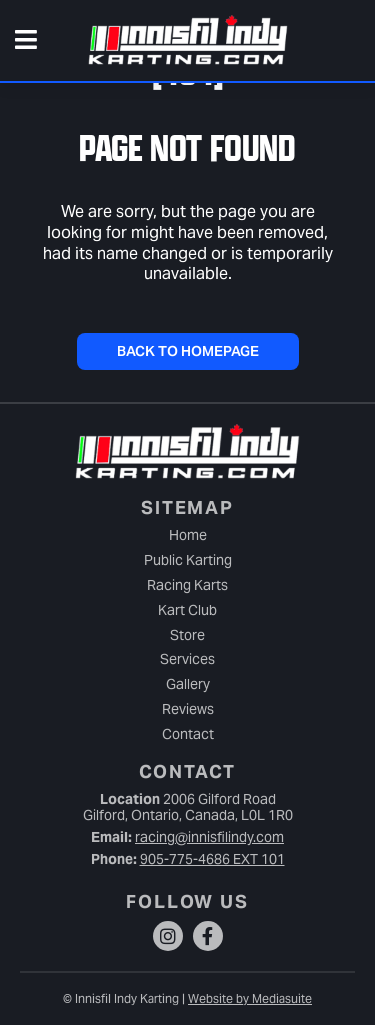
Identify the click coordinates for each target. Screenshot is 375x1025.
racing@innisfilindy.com (209, 837)
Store (187, 635)
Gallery (188, 684)
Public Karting (188, 560)
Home (188, 535)
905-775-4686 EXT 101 (212, 859)
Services (187, 659)
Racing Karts (187, 585)
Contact (188, 734)
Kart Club (187, 610)
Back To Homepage (188, 351)
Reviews (188, 709)
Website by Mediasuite (250, 998)
